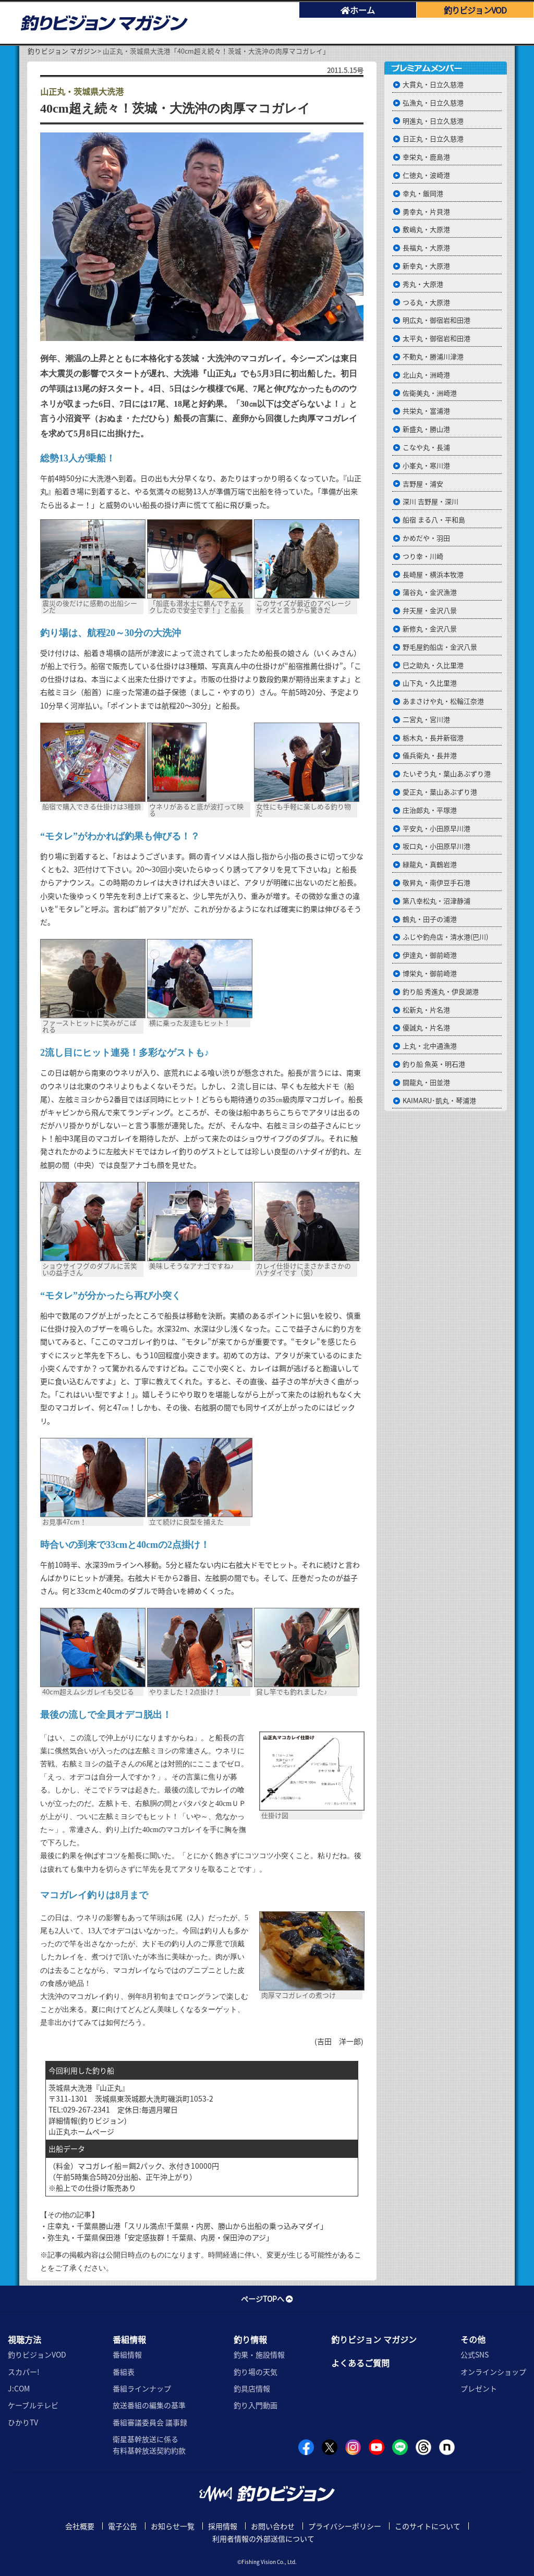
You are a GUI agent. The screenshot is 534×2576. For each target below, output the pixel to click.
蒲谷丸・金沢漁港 (430, 592)
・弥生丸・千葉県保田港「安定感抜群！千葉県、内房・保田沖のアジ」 (156, 2237)
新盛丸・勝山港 (426, 429)
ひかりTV (23, 2422)
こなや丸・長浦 (426, 447)
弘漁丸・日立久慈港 (433, 102)
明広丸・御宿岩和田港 (436, 320)
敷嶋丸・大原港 (426, 229)
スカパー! (24, 2371)
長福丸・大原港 (426, 247)
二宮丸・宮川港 (426, 719)
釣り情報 (250, 2339)
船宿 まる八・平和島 (434, 519)
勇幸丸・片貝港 (426, 211)
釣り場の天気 (255, 2371)
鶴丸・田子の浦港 (430, 919)
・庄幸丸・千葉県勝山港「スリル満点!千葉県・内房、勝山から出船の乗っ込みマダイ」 (183, 2225)
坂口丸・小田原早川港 (436, 846)
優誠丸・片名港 (426, 1027)
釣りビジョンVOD (37, 2354)
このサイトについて (427, 2526)
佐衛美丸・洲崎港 (430, 393)
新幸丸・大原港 (426, 266)
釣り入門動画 (255, 2405)
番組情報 (129, 2339)
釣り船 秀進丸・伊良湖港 (441, 991)
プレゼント (478, 2388)
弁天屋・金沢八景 (430, 610)
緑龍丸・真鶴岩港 (430, 864)
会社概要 (79, 2526)
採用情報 (222, 2526)
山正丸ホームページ (81, 2131)
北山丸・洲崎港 (426, 375)
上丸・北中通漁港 (430, 1046)
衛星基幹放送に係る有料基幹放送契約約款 (149, 2445)
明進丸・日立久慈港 (433, 121)
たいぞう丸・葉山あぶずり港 (447, 773)
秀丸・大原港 (423, 284)
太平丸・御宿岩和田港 (436, 338)
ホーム (358, 10)
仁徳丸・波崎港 (426, 175)
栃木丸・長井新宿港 (433, 737)
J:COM (19, 2388)
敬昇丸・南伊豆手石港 (436, 882)
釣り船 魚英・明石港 (434, 1064)
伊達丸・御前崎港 (430, 955)
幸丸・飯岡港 (423, 193)
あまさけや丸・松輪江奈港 (443, 701)
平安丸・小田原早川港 (436, 828)
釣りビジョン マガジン (62, 51)
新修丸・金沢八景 (430, 628)
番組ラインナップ (142, 2388)
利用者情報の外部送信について (263, 2538)
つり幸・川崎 (423, 556)
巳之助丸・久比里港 (433, 665)
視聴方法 (24, 2339)
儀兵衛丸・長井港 (430, 755)
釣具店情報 (252, 2388)
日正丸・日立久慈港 (433, 138)
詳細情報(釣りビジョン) (87, 2120)
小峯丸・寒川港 (426, 465)
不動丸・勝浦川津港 (433, 356)
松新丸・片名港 (426, 1010)
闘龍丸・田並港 (426, 1082)
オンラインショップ (493, 2371)
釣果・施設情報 (259, 2354)
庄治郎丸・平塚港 (430, 810)
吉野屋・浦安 (423, 484)
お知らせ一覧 (173, 2526)
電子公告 (122, 2526)
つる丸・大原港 (426, 302)
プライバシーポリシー (344, 2526)
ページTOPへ (267, 2298)
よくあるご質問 (360, 2363)
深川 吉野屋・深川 (430, 501)
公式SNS (474, 2354)
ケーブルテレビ (33, 2405)
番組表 (124, 2371)
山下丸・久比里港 (430, 683)
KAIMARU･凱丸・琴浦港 (439, 1100)
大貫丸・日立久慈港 (433, 84)
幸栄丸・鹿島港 (426, 157)
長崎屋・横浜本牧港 (433, 574)
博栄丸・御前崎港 (430, 973)
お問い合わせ (273, 2526)
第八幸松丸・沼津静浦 (436, 901)
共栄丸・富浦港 (426, 411)
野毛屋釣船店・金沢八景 (440, 647)
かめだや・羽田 (426, 538)
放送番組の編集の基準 (149, 2405)
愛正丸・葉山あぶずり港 (440, 792)
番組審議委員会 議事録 (150, 2422)
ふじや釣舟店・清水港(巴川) (445, 937)
